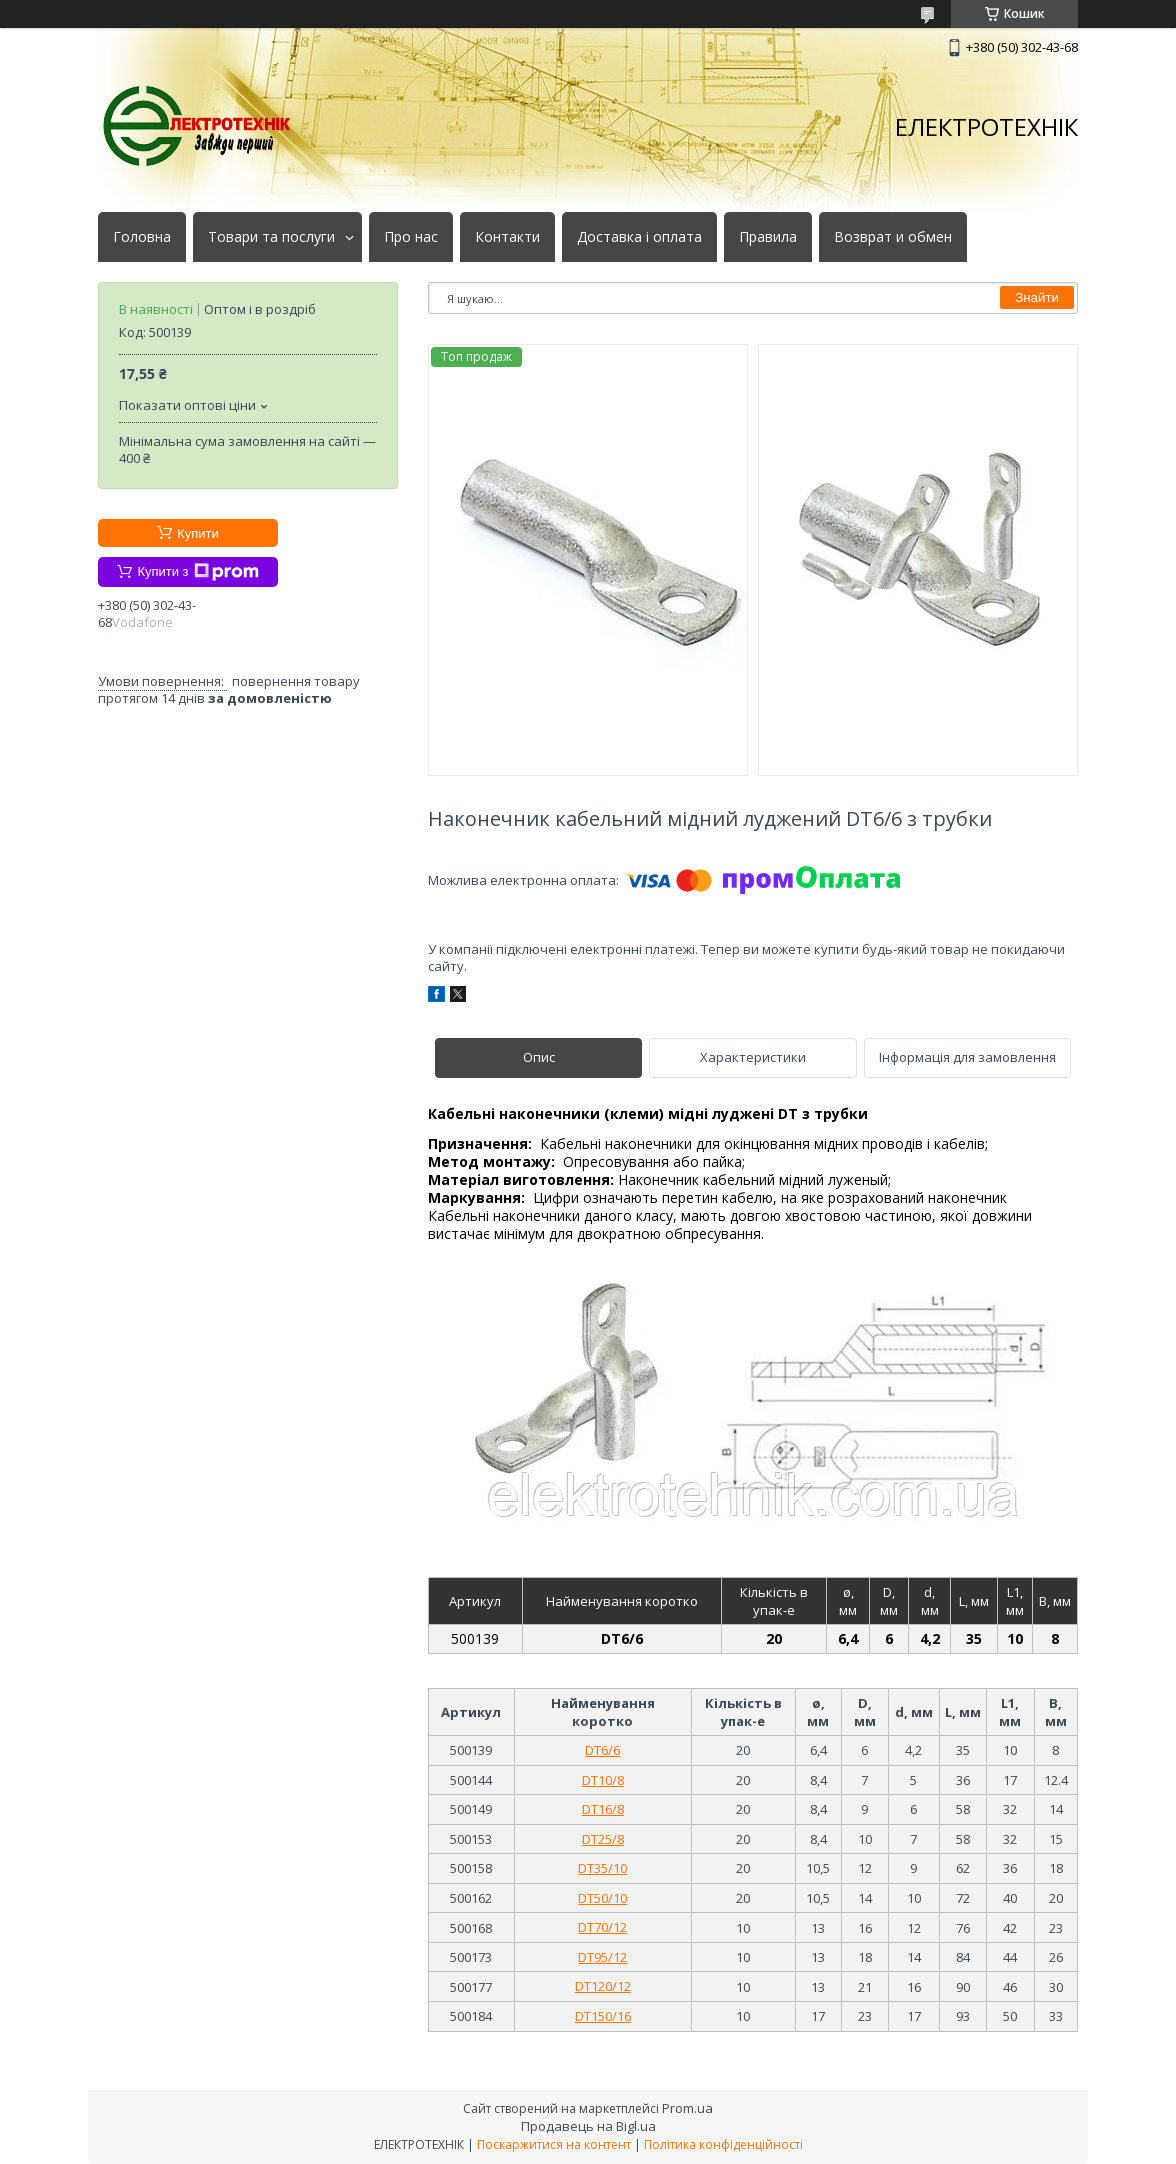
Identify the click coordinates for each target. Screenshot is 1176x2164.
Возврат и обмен (893, 237)
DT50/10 (602, 1898)
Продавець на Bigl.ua (588, 2126)
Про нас (411, 237)
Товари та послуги (271, 237)
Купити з (197, 572)
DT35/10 (602, 1868)
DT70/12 (602, 1927)
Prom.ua (687, 2108)
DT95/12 (602, 1957)
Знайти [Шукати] (1037, 297)
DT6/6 (602, 1750)
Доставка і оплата (639, 237)
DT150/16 (603, 2016)
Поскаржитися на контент (554, 2144)
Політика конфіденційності (723, 2144)
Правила (768, 237)
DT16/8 (603, 1809)
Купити (198, 533)
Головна (142, 237)
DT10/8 (603, 1780)
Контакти (507, 237)
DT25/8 (603, 1839)
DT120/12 (603, 1986)
